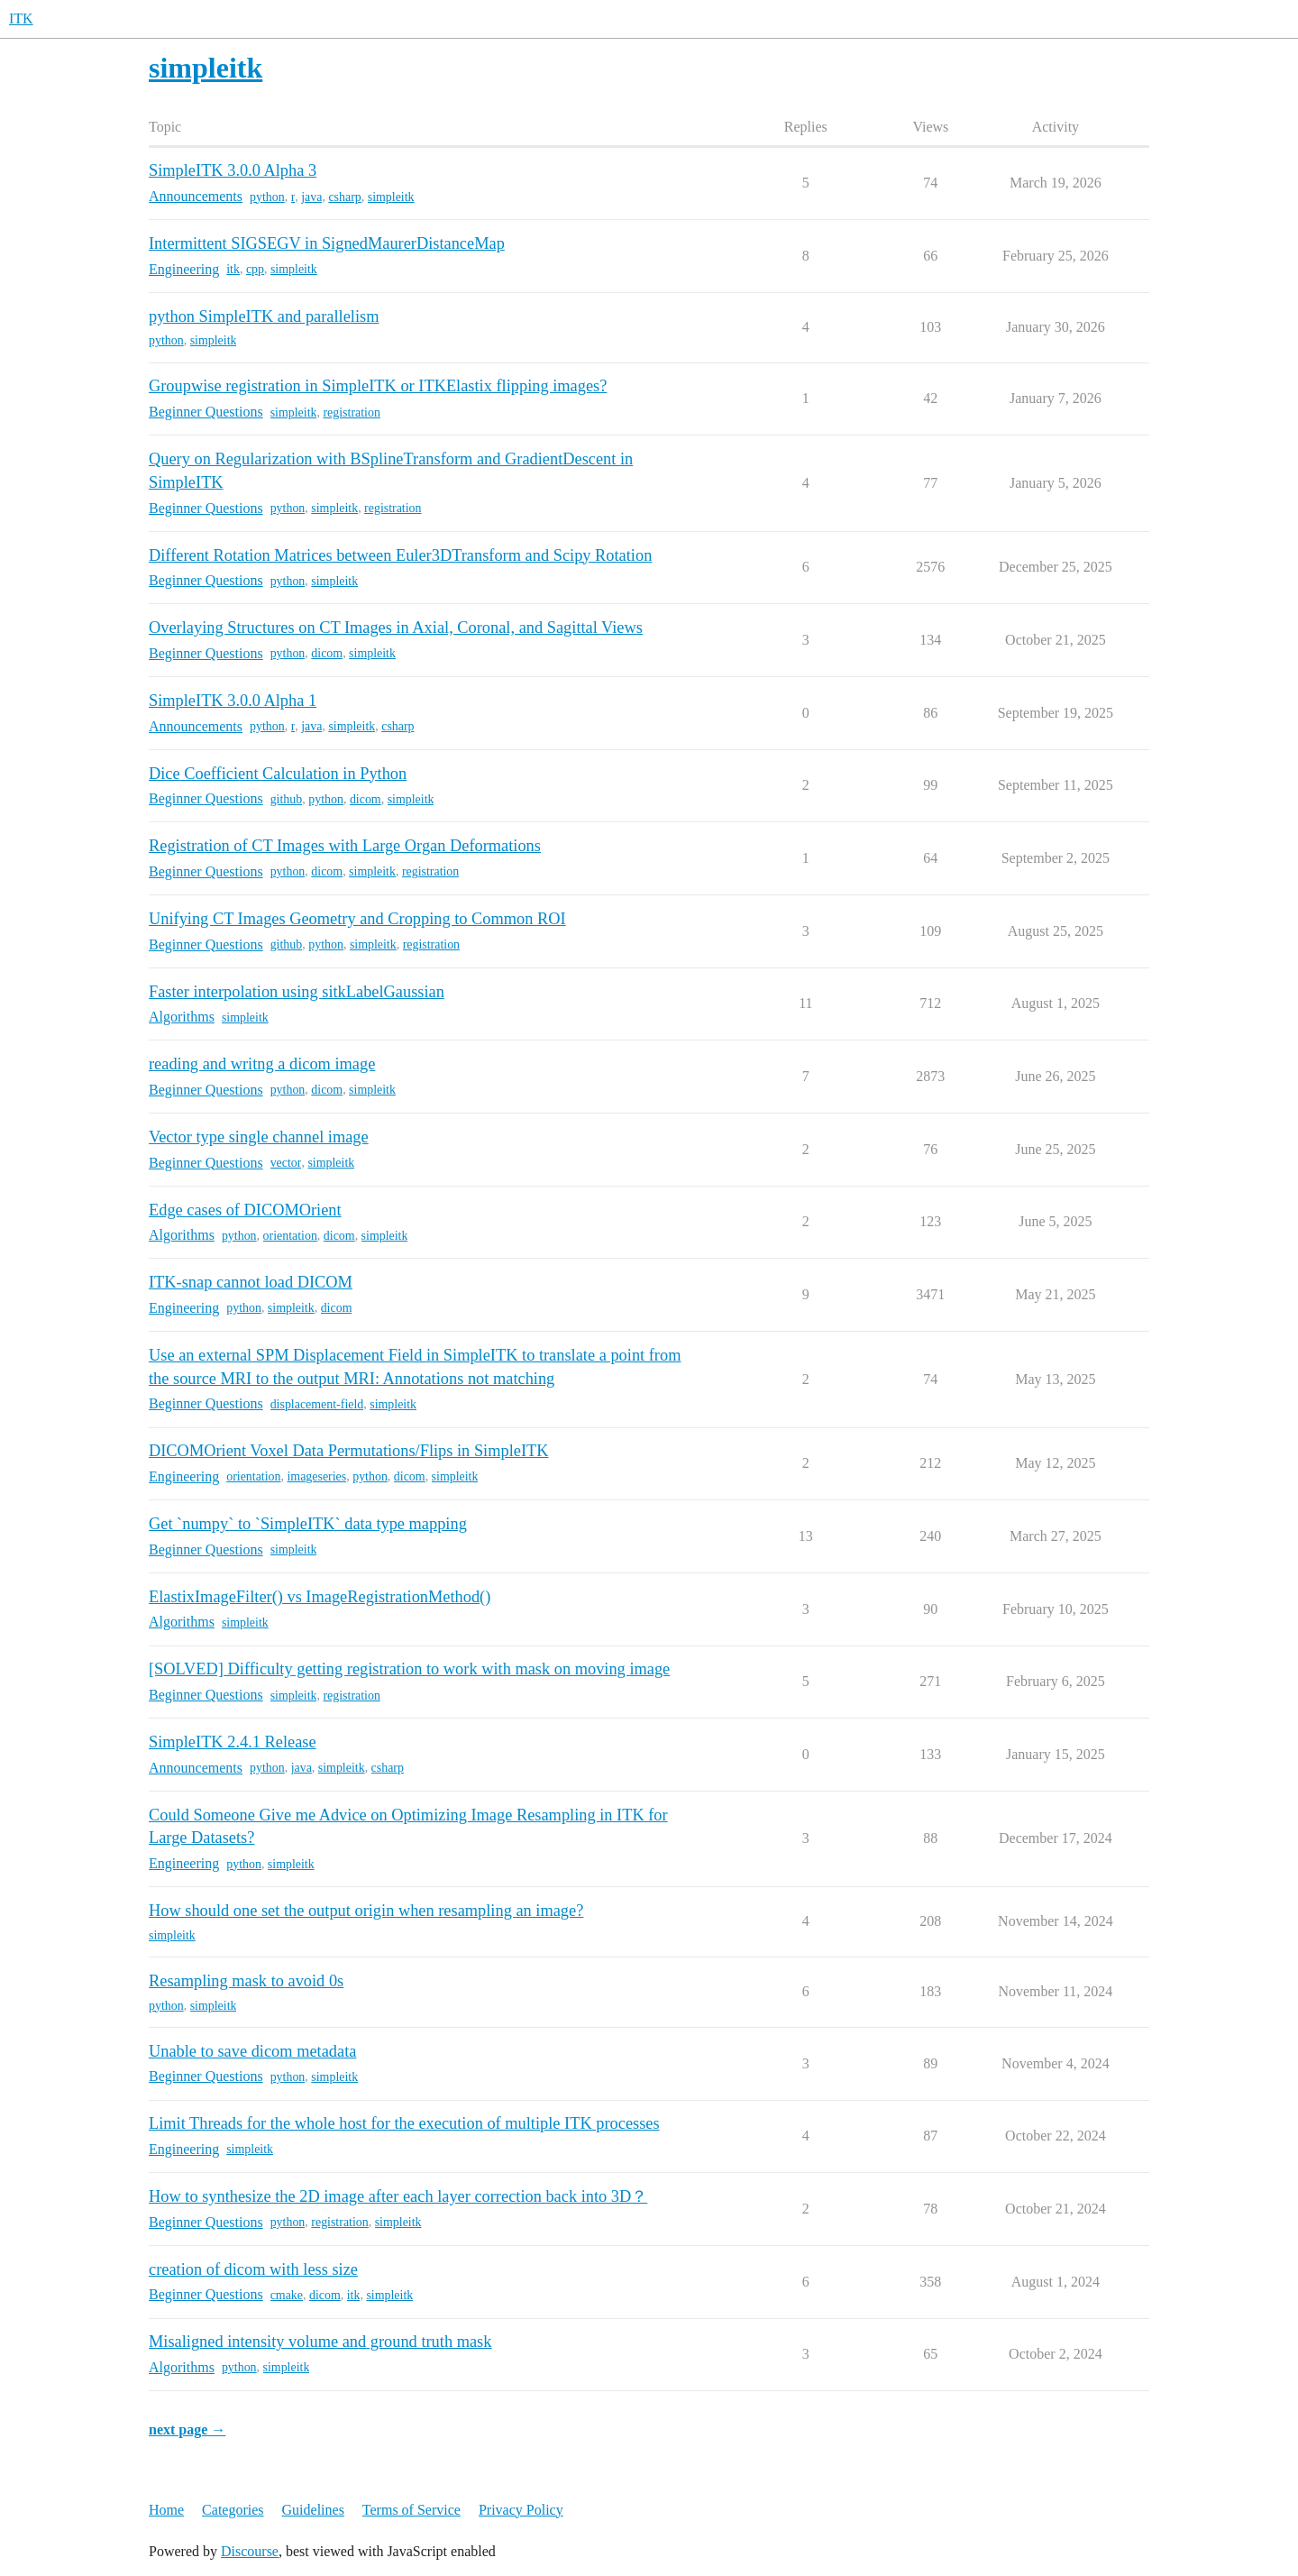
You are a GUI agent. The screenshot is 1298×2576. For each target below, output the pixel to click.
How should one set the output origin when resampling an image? (366, 1911)
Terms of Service (411, 2509)
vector (286, 1162)
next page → (187, 2429)
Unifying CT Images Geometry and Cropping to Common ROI (357, 919)
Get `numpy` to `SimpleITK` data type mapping (308, 1524)
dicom (327, 653)
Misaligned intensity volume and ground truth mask (320, 2342)
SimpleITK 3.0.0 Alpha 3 (232, 170)
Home (166, 2509)
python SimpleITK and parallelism (264, 316)
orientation (290, 1235)
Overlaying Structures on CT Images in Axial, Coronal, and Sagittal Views (396, 628)
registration (351, 412)
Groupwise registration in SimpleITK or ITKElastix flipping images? (378, 386)
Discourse (250, 2551)
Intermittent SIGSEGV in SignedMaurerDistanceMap (327, 243)
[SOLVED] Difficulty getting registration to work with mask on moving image (409, 1669)
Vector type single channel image (259, 1137)
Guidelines (313, 2509)
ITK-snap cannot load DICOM (250, 1282)
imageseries (316, 1476)
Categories (232, 2509)
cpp (255, 269)
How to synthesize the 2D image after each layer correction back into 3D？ (398, 2196)
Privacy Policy (521, 2509)
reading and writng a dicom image (262, 1064)
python (267, 197)
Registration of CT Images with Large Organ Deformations (345, 846)
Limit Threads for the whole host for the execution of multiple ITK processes (404, 2123)
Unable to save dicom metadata (252, 2051)
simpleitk (391, 197)
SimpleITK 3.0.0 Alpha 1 (232, 701)
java (311, 197)
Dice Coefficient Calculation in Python (278, 774)
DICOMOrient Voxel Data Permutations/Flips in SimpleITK (349, 1451)
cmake (286, 2295)
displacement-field (317, 1404)
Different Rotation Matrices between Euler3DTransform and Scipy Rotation (400, 555)
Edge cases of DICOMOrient (245, 1210)
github (286, 799)
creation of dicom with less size (253, 2269)
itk (233, 269)
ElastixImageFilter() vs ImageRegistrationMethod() (319, 1597)
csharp (344, 197)
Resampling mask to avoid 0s (246, 1981)
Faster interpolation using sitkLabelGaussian (296, 992)
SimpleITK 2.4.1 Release (232, 1742)
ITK (21, 18)
